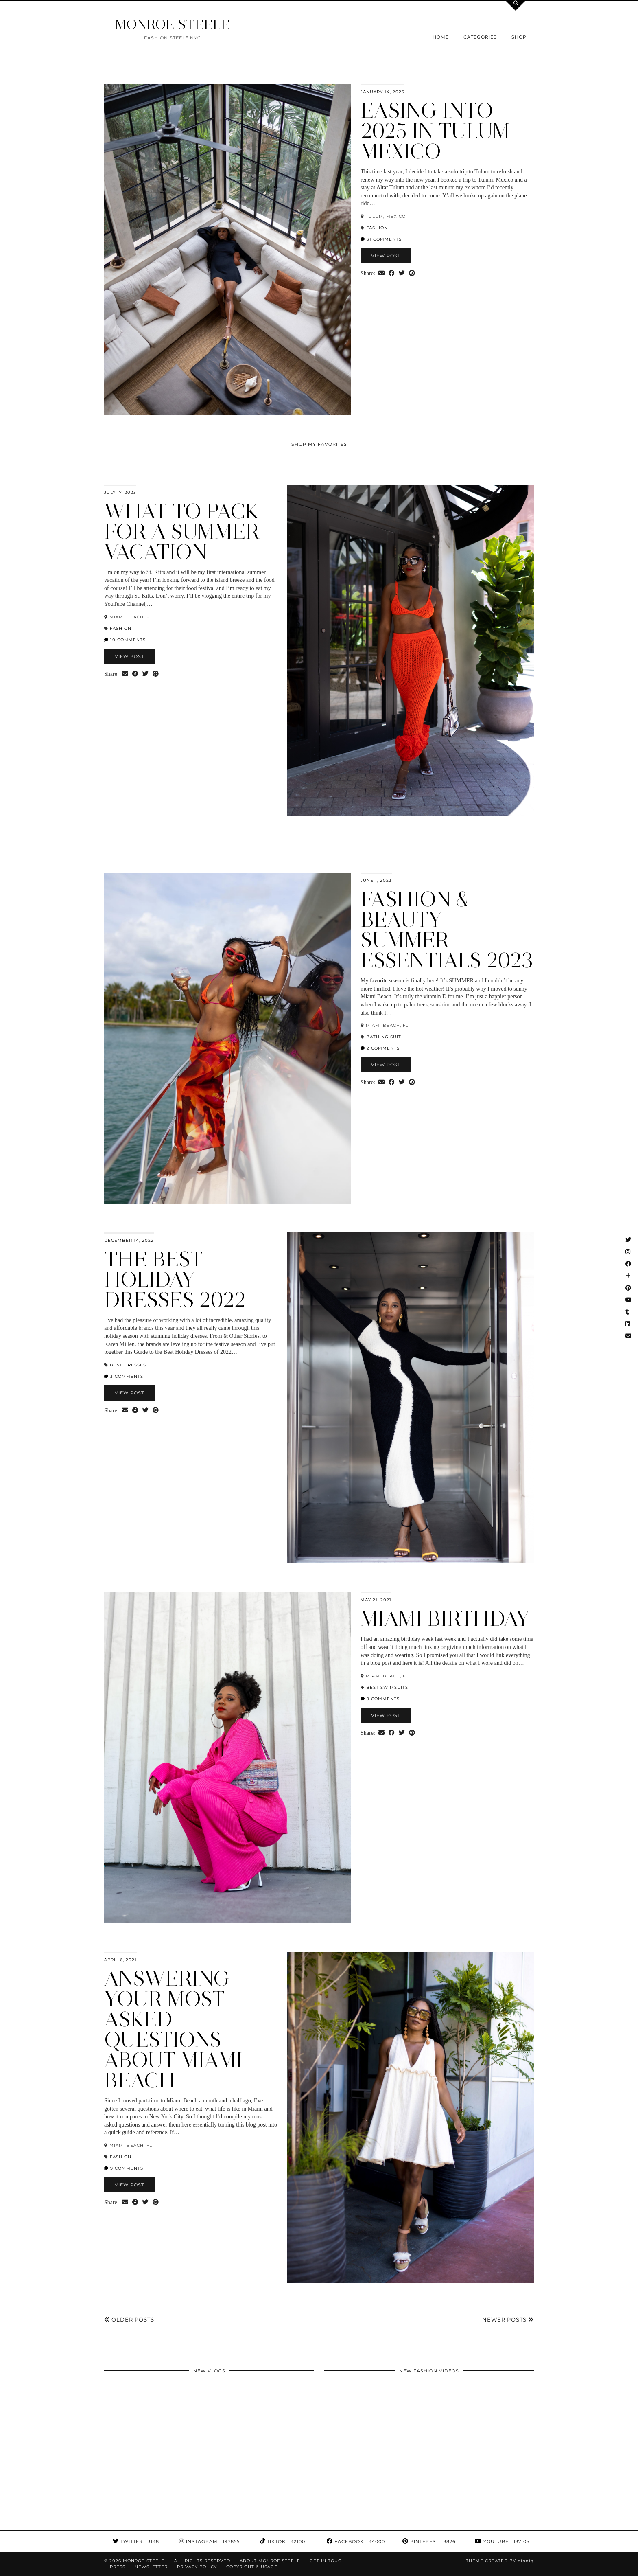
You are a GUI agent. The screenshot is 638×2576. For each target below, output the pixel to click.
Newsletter (151, 2566)
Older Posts (129, 2319)
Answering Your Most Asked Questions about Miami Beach (173, 2029)
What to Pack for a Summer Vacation (182, 531)
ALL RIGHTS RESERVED (202, 2560)
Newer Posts (508, 2319)
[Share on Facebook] (392, 274)
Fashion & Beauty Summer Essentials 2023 (447, 930)
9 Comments (380, 1698)
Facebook (356, 2541)
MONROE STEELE (172, 24)
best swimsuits (387, 1687)
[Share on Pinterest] (412, 274)
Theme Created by (500, 2560)
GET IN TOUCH (327, 2560)
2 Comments (380, 1048)
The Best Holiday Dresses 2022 (175, 1279)
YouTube (502, 2541)
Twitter (136, 2541)
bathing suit (383, 1036)
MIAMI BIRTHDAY (445, 1618)
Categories (480, 37)
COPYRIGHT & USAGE (251, 2566)
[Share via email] (381, 274)
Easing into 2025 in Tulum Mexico (435, 131)
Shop (519, 37)
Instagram (209, 2541)
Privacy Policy (197, 2566)
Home (441, 37)
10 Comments (125, 639)
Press (117, 2566)
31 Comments (381, 239)
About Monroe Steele (270, 2560)
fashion (377, 227)
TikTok (282, 2541)
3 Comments (123, 1376)
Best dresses (128, 1365)
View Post (385, 256)
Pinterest (429, 2541)
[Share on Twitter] (402, 274)
